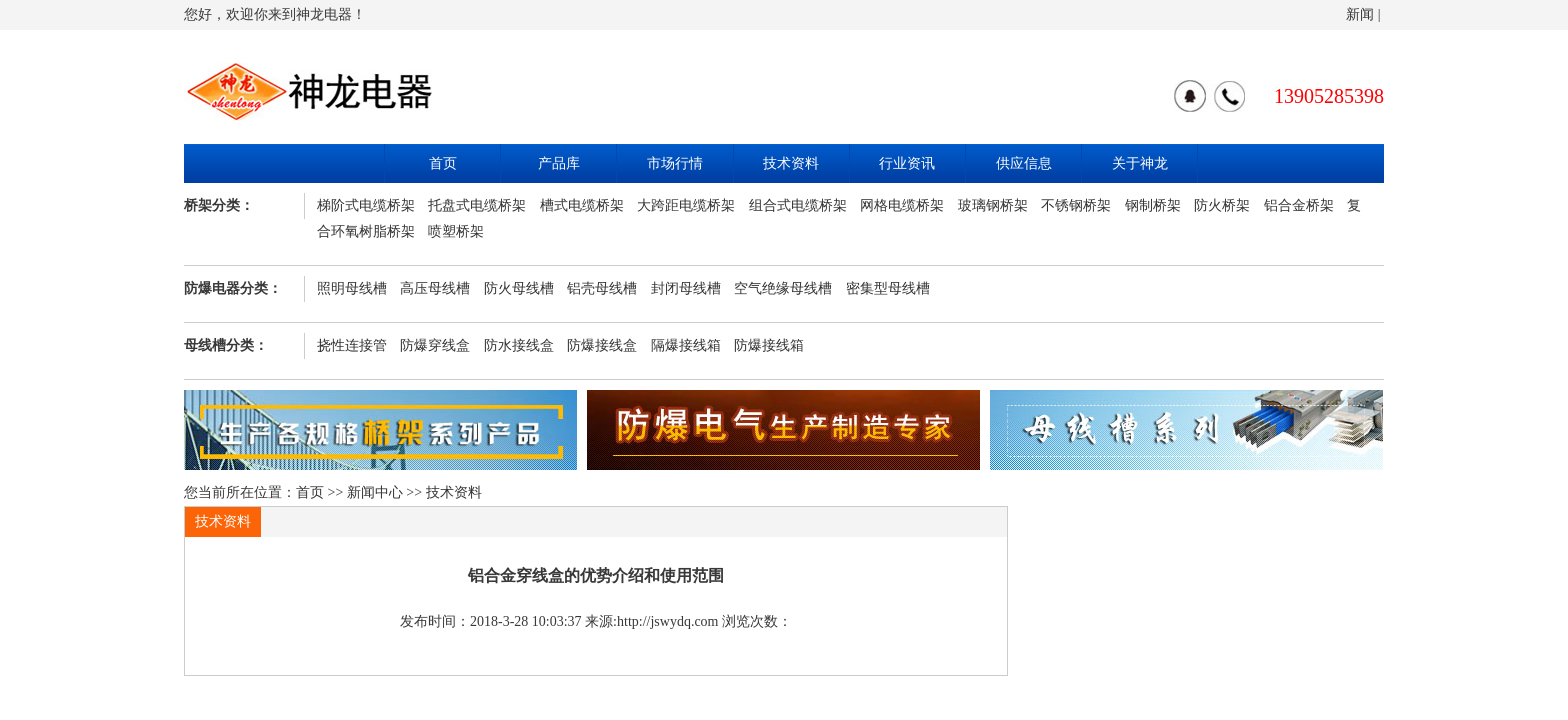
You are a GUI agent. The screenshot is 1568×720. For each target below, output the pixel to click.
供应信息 (1024, 163)
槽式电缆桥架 (582, 205)
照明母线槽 (352, 288)
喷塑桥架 (456, 231)
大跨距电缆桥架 (686, 205)
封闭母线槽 (686, 288)
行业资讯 (907, 163)
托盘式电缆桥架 (477, 205)
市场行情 (675, 163)
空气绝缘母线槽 (783, 288)
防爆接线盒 (602, 345)
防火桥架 (1222, 205)
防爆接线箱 (769, 345)
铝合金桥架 (1299, 205)
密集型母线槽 (888, 288)
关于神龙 (1140, 163)
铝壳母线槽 (602, 288)
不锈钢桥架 (1076, 205)
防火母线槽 (519, 288)
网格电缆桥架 (902, 205)
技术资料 (791, 163)
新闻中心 (375, 492)
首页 (443, 163)
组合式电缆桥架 (798, 205)
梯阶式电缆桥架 (366, 205)
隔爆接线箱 (686, 345)
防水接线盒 (519, 345)
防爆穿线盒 (435, 345)
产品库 (559, 163)
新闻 (1360, 14)
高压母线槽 (435, 288)
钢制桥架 (1153, 205)
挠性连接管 (352, 345)
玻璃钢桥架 (993, 205)
